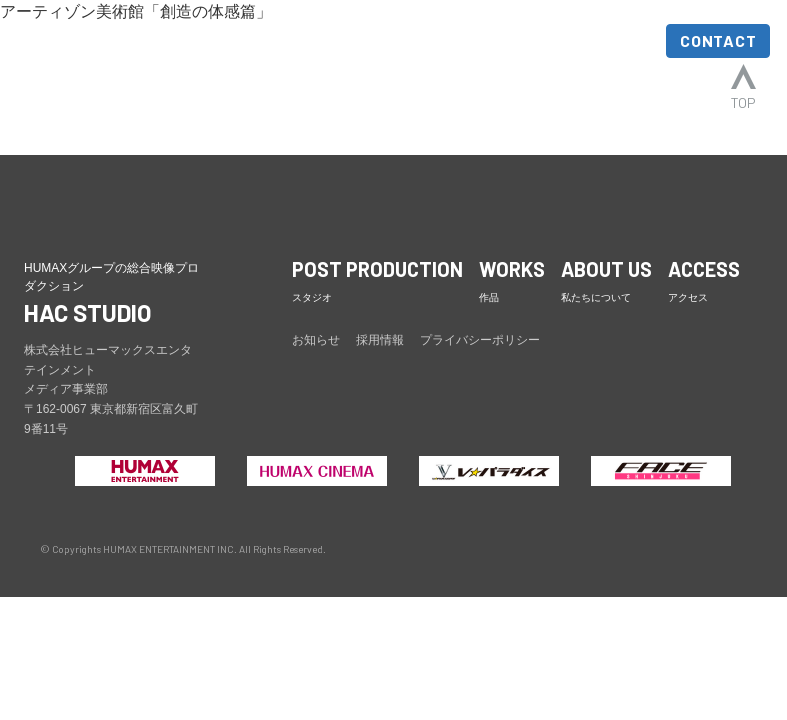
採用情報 (380, 340)
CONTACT (718, 40)
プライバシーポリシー (480, 340)
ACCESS (610, 42)
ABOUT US (509, 60)
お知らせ (316, 340)
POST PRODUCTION (290, 60)
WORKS (412, 42)
